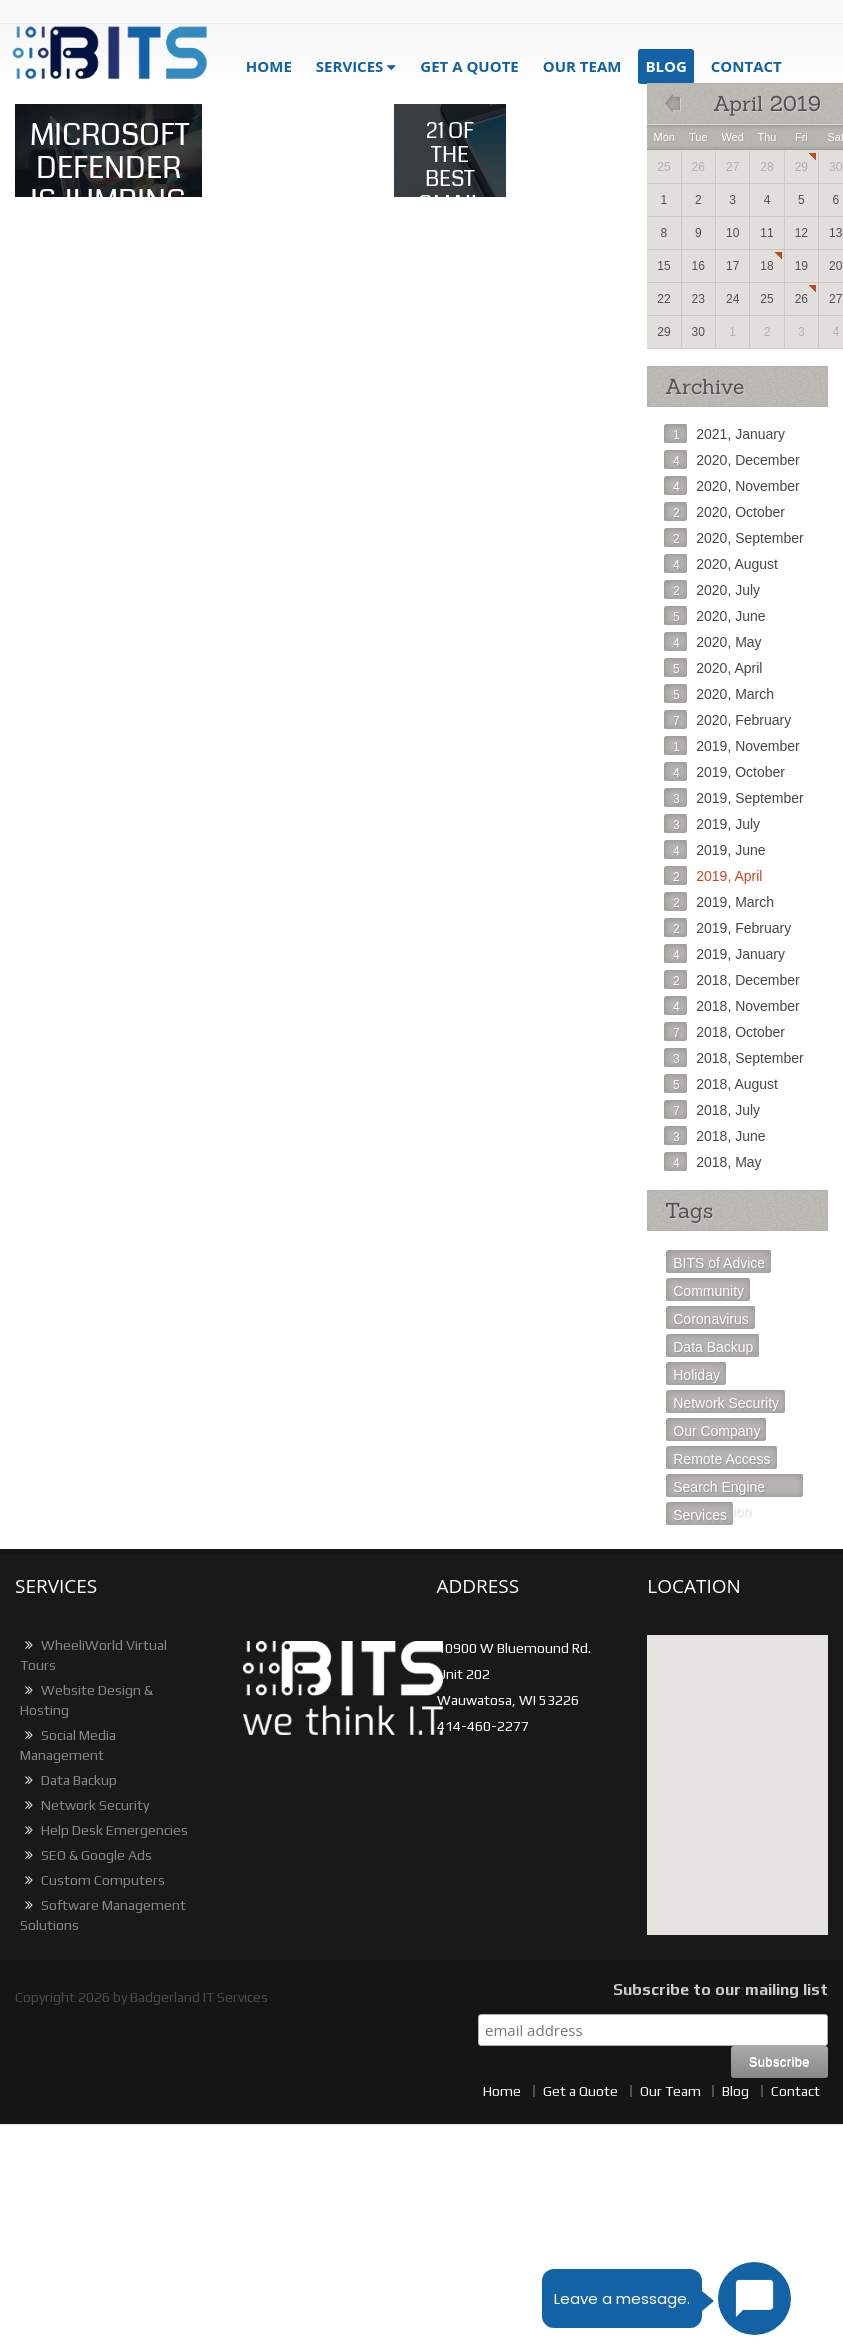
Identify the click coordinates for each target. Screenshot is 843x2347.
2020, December (732, 460)
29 (801, 167)
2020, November (732, 486)
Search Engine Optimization (719, 1488)
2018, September (733, 1058)
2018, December (732, 980)
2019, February (727, 928)
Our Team (582, 66)
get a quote (469, 66)
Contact (746, 66)
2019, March (719, 902)
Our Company (716, 1431)
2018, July (712, 1110)
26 (801, 299)
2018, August (721, 1084)
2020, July (712, 590)
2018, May (712, 1162)
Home (269, 66)
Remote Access (721, 1459)
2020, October (724, 512)
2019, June (714, 850)
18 (766, 266)
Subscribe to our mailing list (720, 1989)
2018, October (724, 1032)
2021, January (724, 434)
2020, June (714, 616)
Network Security (726, 1403)
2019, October (724, 772)
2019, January (724, 954)
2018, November (732, 1006)
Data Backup (713, 1347)
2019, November (732, 746)
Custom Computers (92, 1880)
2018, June (714, 1136)
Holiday (696, 1375)
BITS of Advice (719, 1263)
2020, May (712, 642)
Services (350, 66)
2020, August (721, 564)
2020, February (727, 720)
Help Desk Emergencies (104, 1830)
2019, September (733, 798)
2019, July (712, 824)
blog (665, 66)
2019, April (713, 876)
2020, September (733, 538)
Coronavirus (710, 1319)
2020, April (713, 668)
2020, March (719, 694)
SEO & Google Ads (86, 1855)
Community (708, 1291)
